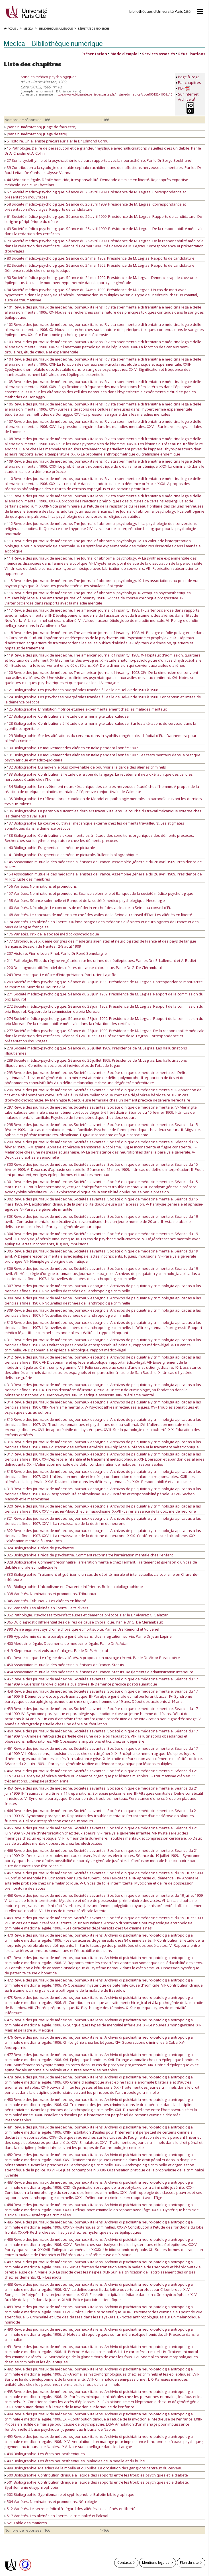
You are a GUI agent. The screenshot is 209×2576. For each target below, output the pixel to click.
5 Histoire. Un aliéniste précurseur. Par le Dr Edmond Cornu (56, 141)
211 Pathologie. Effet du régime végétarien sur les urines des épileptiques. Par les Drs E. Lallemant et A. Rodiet (100, 960)
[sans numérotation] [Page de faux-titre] (40, 126)
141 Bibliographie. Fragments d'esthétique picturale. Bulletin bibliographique (71, 854)
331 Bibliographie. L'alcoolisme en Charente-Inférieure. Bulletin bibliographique (74, 1586)
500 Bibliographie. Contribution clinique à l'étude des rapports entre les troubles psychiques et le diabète (96, 2475)
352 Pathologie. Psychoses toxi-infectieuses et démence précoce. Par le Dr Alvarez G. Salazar (86, 1615)
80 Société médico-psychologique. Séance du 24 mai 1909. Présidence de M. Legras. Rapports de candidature (99, 258)
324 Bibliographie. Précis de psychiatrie (39, 1547)
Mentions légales (155, 2562)
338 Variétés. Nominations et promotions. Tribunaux (50, 1593)
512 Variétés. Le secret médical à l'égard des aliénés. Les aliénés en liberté (70, 2508)
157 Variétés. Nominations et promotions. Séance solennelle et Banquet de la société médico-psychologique (99, 893)
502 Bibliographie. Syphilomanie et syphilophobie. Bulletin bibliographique (69, 2494)
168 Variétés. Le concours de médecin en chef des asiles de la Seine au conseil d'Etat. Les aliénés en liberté (98, 914)
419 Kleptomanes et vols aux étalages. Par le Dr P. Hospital (56, 1650)
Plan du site (189, 2562)
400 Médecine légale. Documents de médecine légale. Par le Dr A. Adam (67, 1643)
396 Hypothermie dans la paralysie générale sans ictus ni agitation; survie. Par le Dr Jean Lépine (88, 1636)
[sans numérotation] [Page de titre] (36, 133)
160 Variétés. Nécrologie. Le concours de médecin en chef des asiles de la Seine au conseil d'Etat (89, 907)
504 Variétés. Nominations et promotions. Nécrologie (51, 2501)
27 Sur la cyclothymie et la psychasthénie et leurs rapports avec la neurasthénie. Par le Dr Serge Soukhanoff (99, 160)
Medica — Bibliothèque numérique (53, 43)
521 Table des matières (26, 2522)
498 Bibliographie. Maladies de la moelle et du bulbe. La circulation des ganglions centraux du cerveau (94, 2468)
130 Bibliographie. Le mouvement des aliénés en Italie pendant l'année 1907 (71, 747)
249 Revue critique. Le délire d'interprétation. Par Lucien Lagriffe (60, 974)
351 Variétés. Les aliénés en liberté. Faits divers (46, 1607)
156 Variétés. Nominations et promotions (41, 886)
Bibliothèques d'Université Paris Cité (159, 11)
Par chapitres (189, 82)
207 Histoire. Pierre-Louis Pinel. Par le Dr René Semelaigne (56, 953)
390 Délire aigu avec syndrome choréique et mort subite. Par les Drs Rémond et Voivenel (82, 1629)
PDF (184, 88)
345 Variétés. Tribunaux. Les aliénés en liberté (45, 1600)
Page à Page (189, 76)
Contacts (124, 2562)
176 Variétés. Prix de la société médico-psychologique (52, 934)
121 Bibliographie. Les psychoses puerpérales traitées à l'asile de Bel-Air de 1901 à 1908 (81, 689)
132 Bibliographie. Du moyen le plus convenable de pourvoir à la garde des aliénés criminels (85, 767)
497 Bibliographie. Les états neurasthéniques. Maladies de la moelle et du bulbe (75, 2460)
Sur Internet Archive (188, 97)
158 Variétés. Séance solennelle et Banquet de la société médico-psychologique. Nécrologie (85, 900)
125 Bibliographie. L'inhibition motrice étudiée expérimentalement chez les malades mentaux (86, 709)
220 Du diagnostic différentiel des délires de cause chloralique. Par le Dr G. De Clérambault (84, 967)
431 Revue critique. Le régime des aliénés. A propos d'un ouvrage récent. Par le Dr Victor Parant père (92, 1657)
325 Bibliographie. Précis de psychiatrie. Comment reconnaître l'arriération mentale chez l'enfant (89, 1555)
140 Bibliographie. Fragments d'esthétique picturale (50, 847)
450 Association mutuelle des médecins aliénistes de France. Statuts (64, 1664)
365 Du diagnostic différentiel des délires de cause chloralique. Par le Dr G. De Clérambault (84, 1622)
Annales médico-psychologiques (49, 76)
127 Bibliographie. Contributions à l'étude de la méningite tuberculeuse (67, 716)
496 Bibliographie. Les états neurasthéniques (45, 2453)
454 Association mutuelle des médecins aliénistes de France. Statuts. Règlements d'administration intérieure (99, 1671)
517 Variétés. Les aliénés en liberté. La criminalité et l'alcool (56, 2515)
